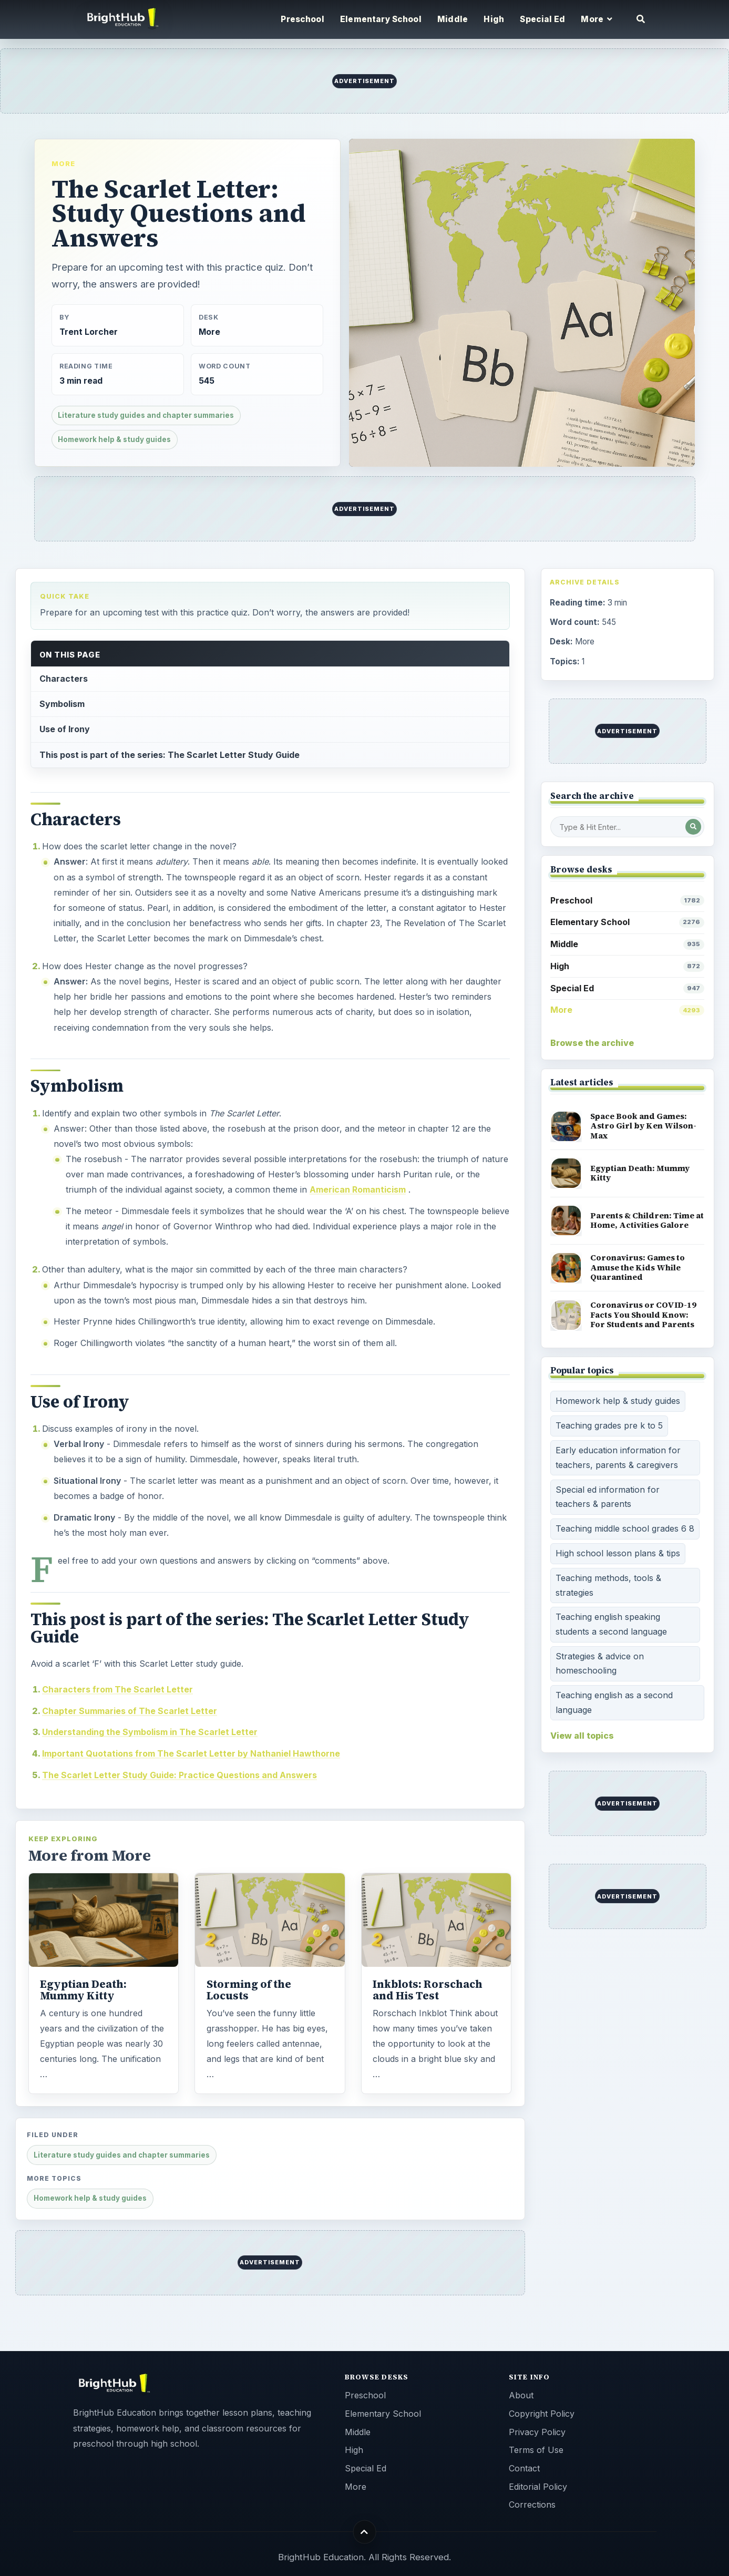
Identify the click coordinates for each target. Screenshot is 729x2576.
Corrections (532, 2504)
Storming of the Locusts (249, 1990)
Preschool (302, 19)
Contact (524, 2468)
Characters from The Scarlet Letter (117, 1689)
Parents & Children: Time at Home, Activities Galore (647, 1220)
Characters (63, 678)
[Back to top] (364, 2531)
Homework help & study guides (114, 439)
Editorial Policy (538, 2486)
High (494, 19)
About (521, 2395)
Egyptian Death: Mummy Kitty (83, 1990)
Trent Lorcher (88, 332)
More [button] (596, 19)
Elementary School (381, 19)
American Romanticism (358, 1189)
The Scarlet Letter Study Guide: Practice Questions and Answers (179, 1775)
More (63, 163)
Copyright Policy (541, 2413)
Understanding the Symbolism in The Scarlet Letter (150, 1732)
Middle (452, 19)
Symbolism (62, 704)
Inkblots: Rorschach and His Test (427, 1990)
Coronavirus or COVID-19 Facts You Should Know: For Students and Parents (643, 1314)
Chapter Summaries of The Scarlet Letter (129, 1711)
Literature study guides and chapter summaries (146, 415)
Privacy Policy (537, 2432)
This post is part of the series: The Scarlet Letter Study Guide (169, 755)
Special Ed (542, 19)
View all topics (582, 1735)
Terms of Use (536, 2450)
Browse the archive (592, 1043)
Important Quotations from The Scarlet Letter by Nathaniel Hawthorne (191, 1753)
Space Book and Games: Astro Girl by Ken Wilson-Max (643, 1126)
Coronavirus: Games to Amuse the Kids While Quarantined (637, 1267)
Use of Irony (64, 729)
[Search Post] (693, 827)
